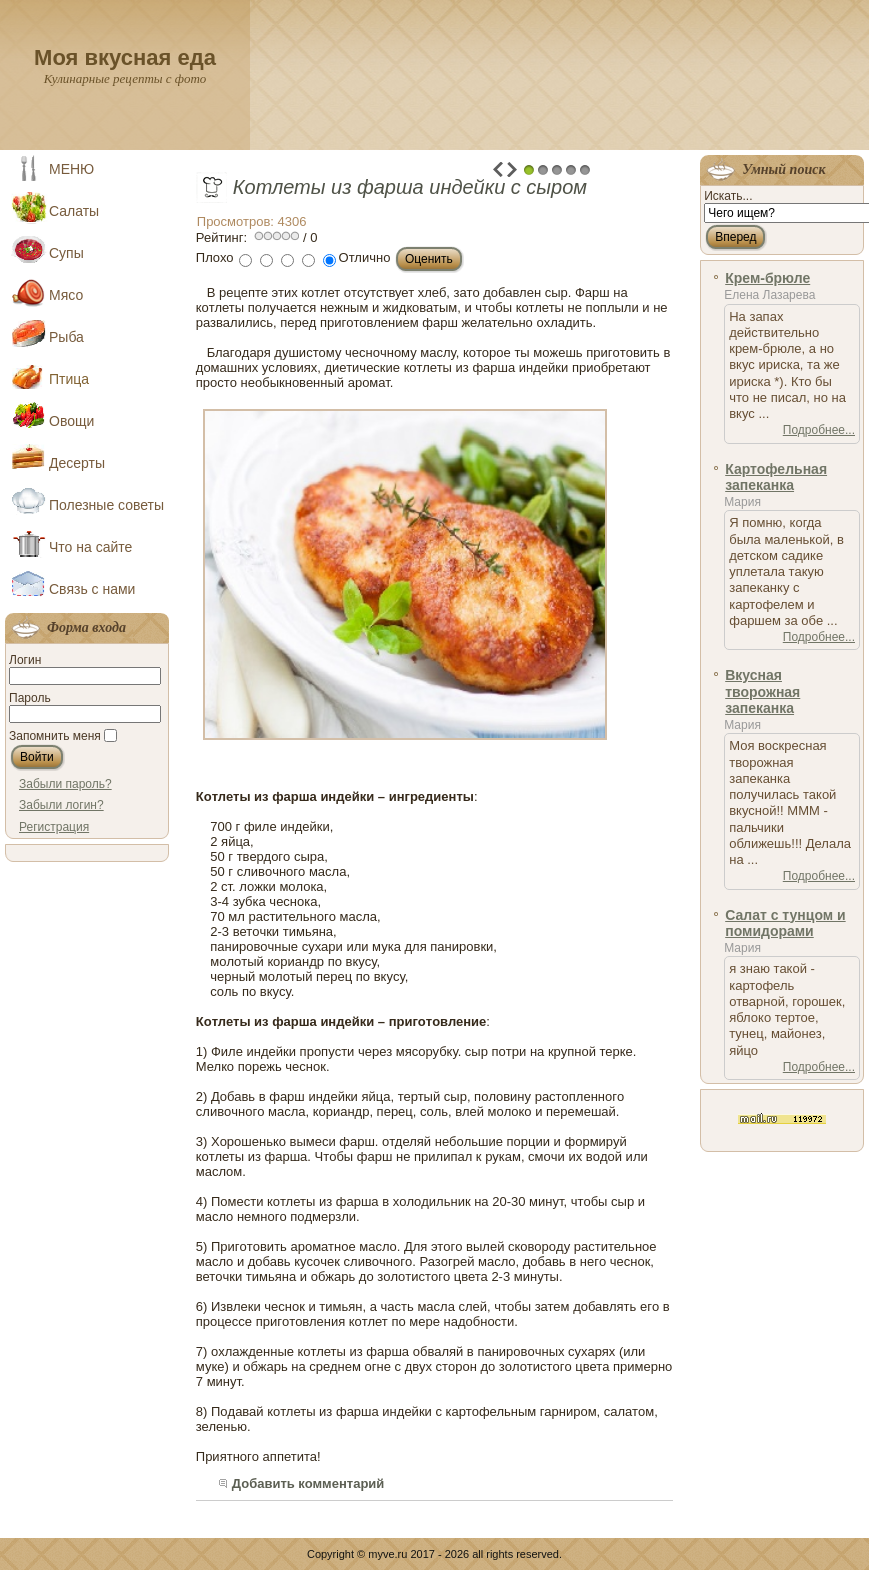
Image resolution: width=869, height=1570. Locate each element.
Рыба (66, 337)
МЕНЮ (71, 169)
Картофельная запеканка (776, 477)
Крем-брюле (767, 278)
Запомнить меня (55, 736)
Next (512, 169)
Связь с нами (92, 589)
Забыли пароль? (65, 784)
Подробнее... (819, 430)
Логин (25, 660)
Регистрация (54, 827)
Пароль (30, 698)
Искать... (728, 196)
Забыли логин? (61, 805)
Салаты (74, 211)
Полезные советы (106, 505)
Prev (498, 169)
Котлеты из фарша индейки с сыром (410, 187)
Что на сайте (90, 547)
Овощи (71, 421)
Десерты (77, 463)
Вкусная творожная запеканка (762, 691)
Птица (69, 379)
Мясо (66, 295)
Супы (66, 253)
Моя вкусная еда (125, 57)
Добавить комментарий (308, 1483)
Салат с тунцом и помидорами (785, 923)
